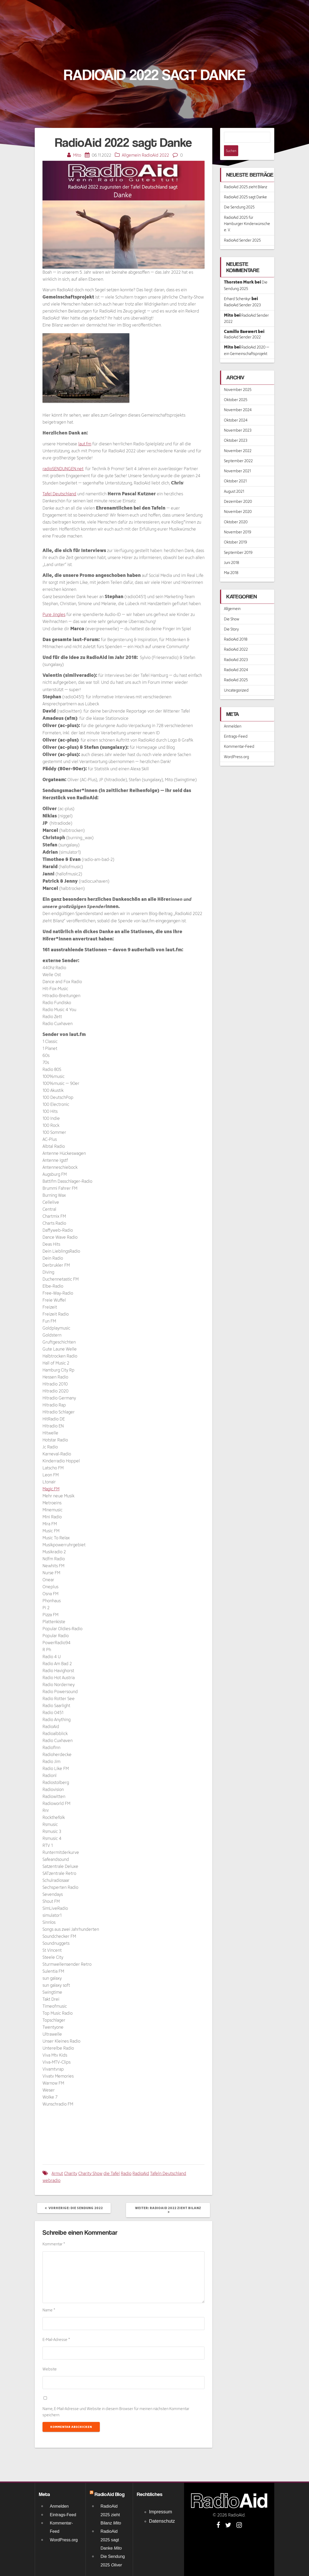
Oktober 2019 (235, 531)
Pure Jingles (54, 614)
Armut (57, 2173)
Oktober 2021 (235, 470)
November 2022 (237, 440)
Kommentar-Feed (239, 735)
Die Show (231, 608)
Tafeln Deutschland (168, 2173)
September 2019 (238, 542)
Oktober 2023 (235, 429)
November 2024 (238, 399)
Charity (70, 2173)
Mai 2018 (231, 562)
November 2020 (238, 501)
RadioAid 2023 (236, 649)
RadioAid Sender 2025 (242, 229)
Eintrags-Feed (236, 725)
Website (50, 2369)
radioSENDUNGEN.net (63, 468)
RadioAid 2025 (236, 669)
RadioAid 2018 (235, 628)
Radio (126, 2173)
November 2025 (237, 379)
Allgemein (131, 155)
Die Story (231, 618)
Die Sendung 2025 (239, 196)
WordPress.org (236, 746)
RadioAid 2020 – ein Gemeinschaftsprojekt (246, 339)
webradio (51, 2180)
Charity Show (90, 2173)
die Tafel (111, 2173)
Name (49, 2310)
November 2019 (237, 521)
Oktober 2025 (235, 389)
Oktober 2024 (236, 409)
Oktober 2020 (236, 511)
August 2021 (234, 480)
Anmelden (232, 715)
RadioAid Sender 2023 (242, 294)
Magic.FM (51, 1488)
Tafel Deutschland (59, 493)
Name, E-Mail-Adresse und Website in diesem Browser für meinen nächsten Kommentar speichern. (116, 2412)
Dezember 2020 (238, 491)
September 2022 (238, 450)
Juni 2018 (231, 552)
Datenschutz (162, 2521)
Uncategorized (236, 679)
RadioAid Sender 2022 (242, 326)
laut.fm (84, 443)
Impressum (160, 2511)
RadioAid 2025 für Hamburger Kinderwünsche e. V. (247, 213)
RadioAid (140, 2173)
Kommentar (54, 2244)
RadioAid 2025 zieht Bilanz (245, 176)
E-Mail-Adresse (56, 2339)
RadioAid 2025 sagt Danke (245, 186)
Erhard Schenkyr (237, 288)
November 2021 (237, 460)
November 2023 (237, 419)
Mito (77, 155)
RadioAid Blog (110, 2494)
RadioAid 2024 (236, 659)
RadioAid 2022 (155, 155)
